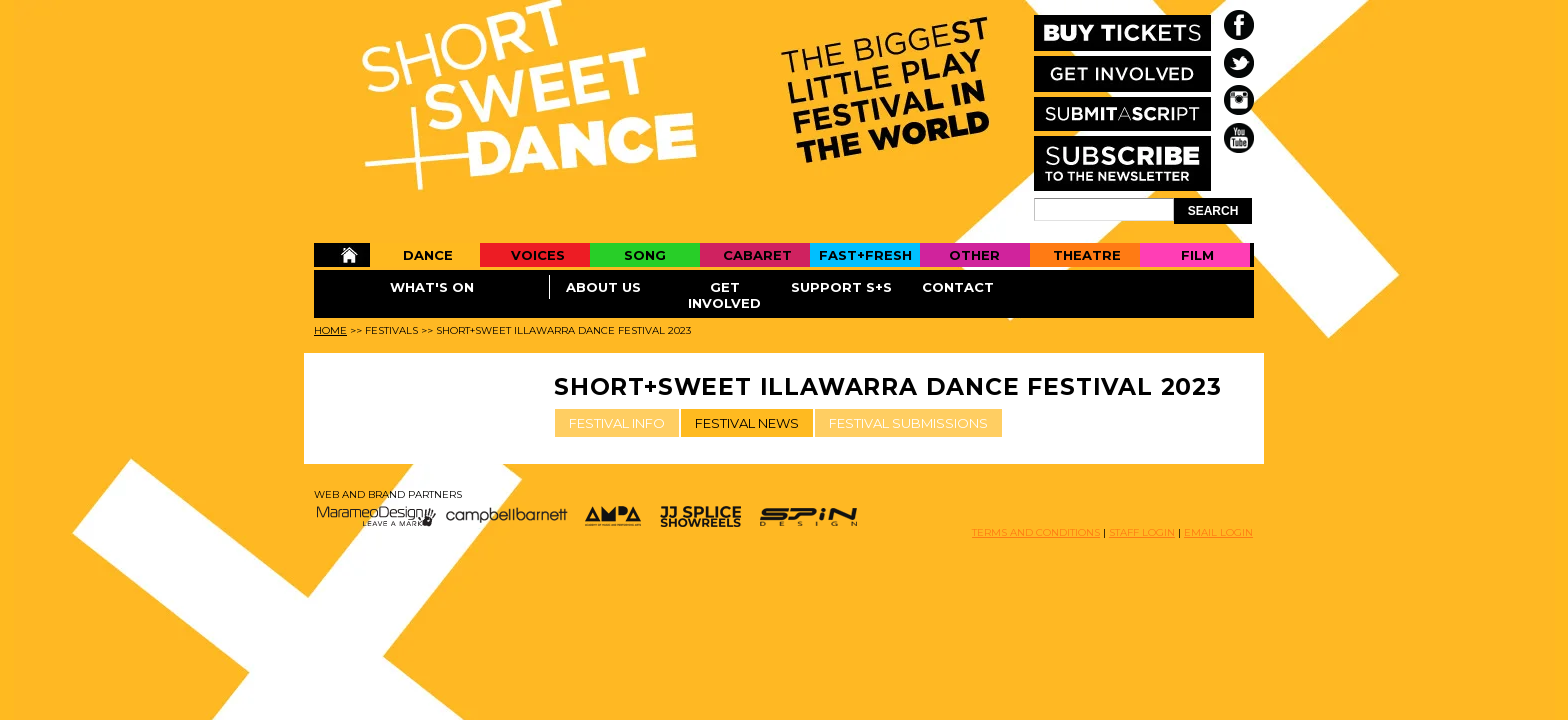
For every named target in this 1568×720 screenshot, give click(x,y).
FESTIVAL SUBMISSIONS (908, 423)
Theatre (1087, 255)
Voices (538, 255)
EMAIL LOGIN (1218, 532)
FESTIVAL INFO (617, 423)
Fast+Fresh (865, 255)
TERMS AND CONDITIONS (1036, 532)
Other (974, 255)
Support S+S (841, 287)
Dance (428, 255)
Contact (958, 287)
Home (341, 255)
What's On (432, 287)
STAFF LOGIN (1142, 532)
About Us (603, 287)
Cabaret (757, 255)
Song (645, 255)
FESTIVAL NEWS (747, 423)
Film (1197, 255)
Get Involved (724, 295)
